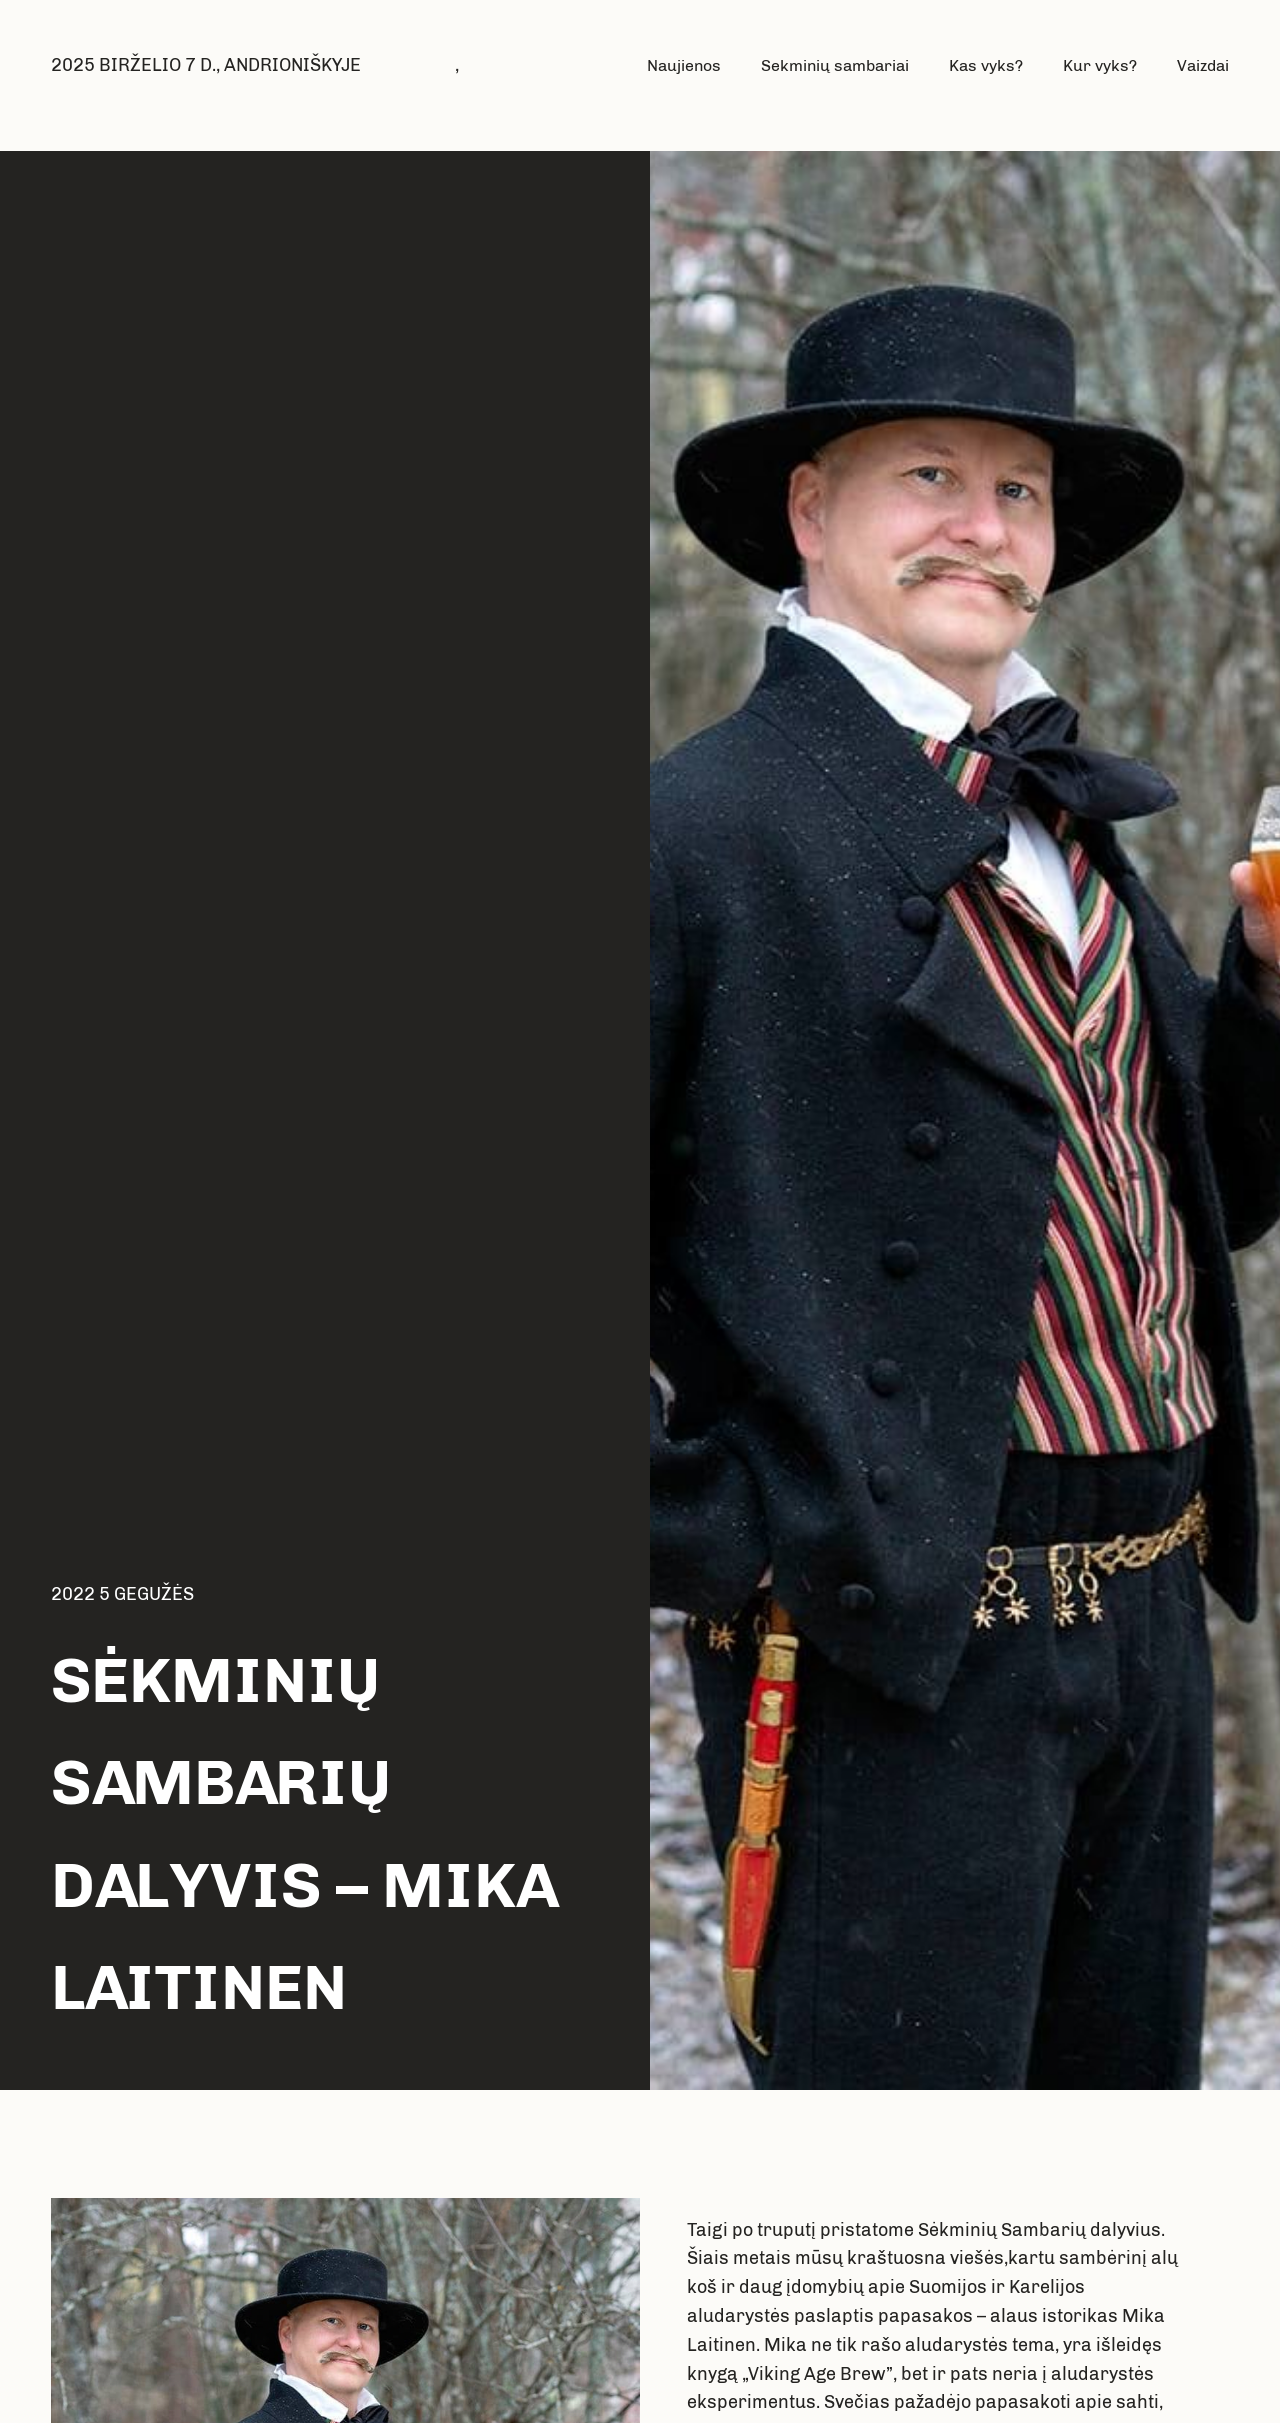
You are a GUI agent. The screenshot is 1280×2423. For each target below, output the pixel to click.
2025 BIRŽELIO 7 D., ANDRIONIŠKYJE (206, 65)
